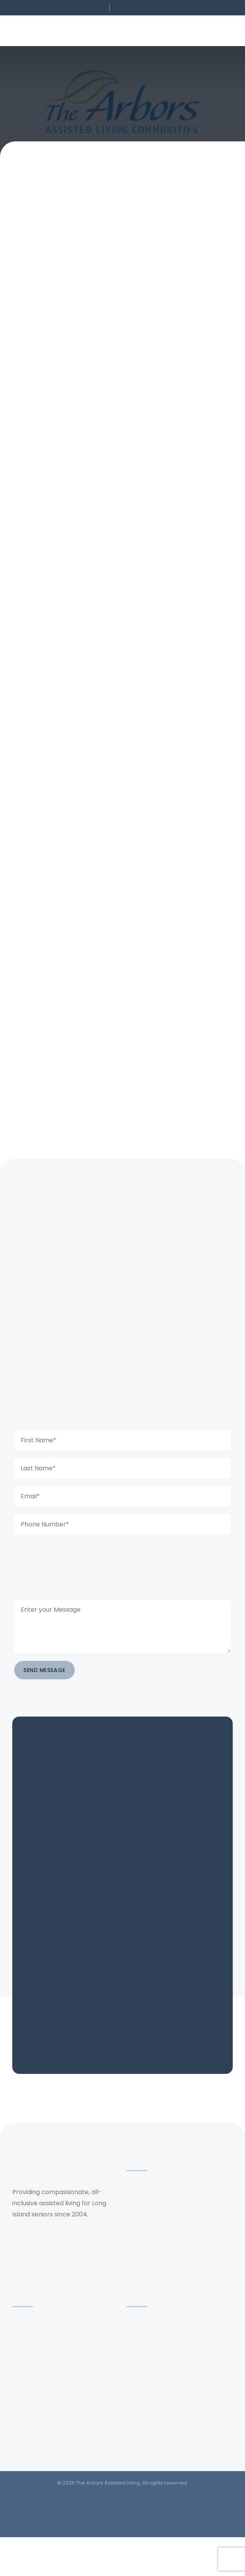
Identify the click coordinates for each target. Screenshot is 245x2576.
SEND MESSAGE (44, 1670)
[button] (54, 7)
